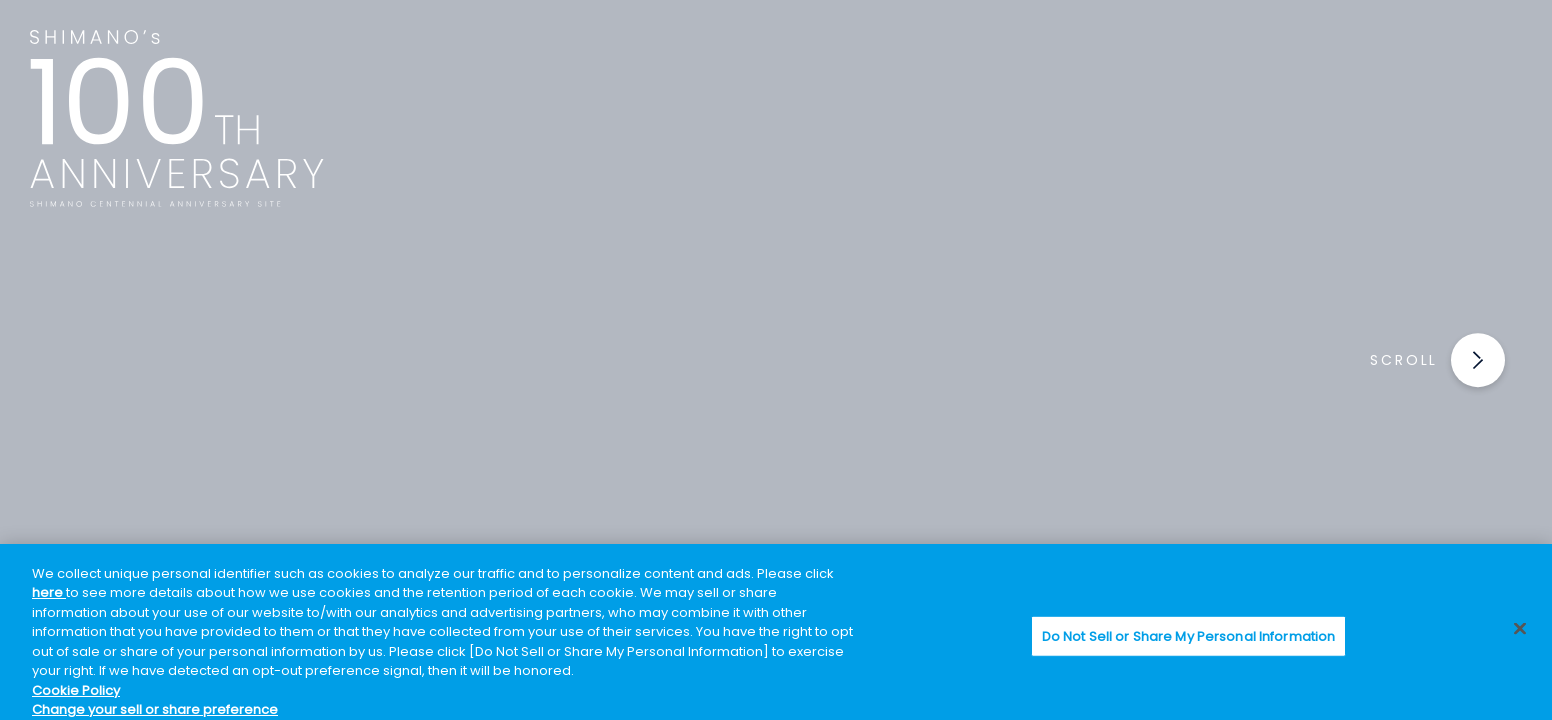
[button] (1462, 360)
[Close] (1520, 628)
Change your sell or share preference (155, 709)
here (49, 592)
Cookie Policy (76, 690)
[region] (776, 632)
